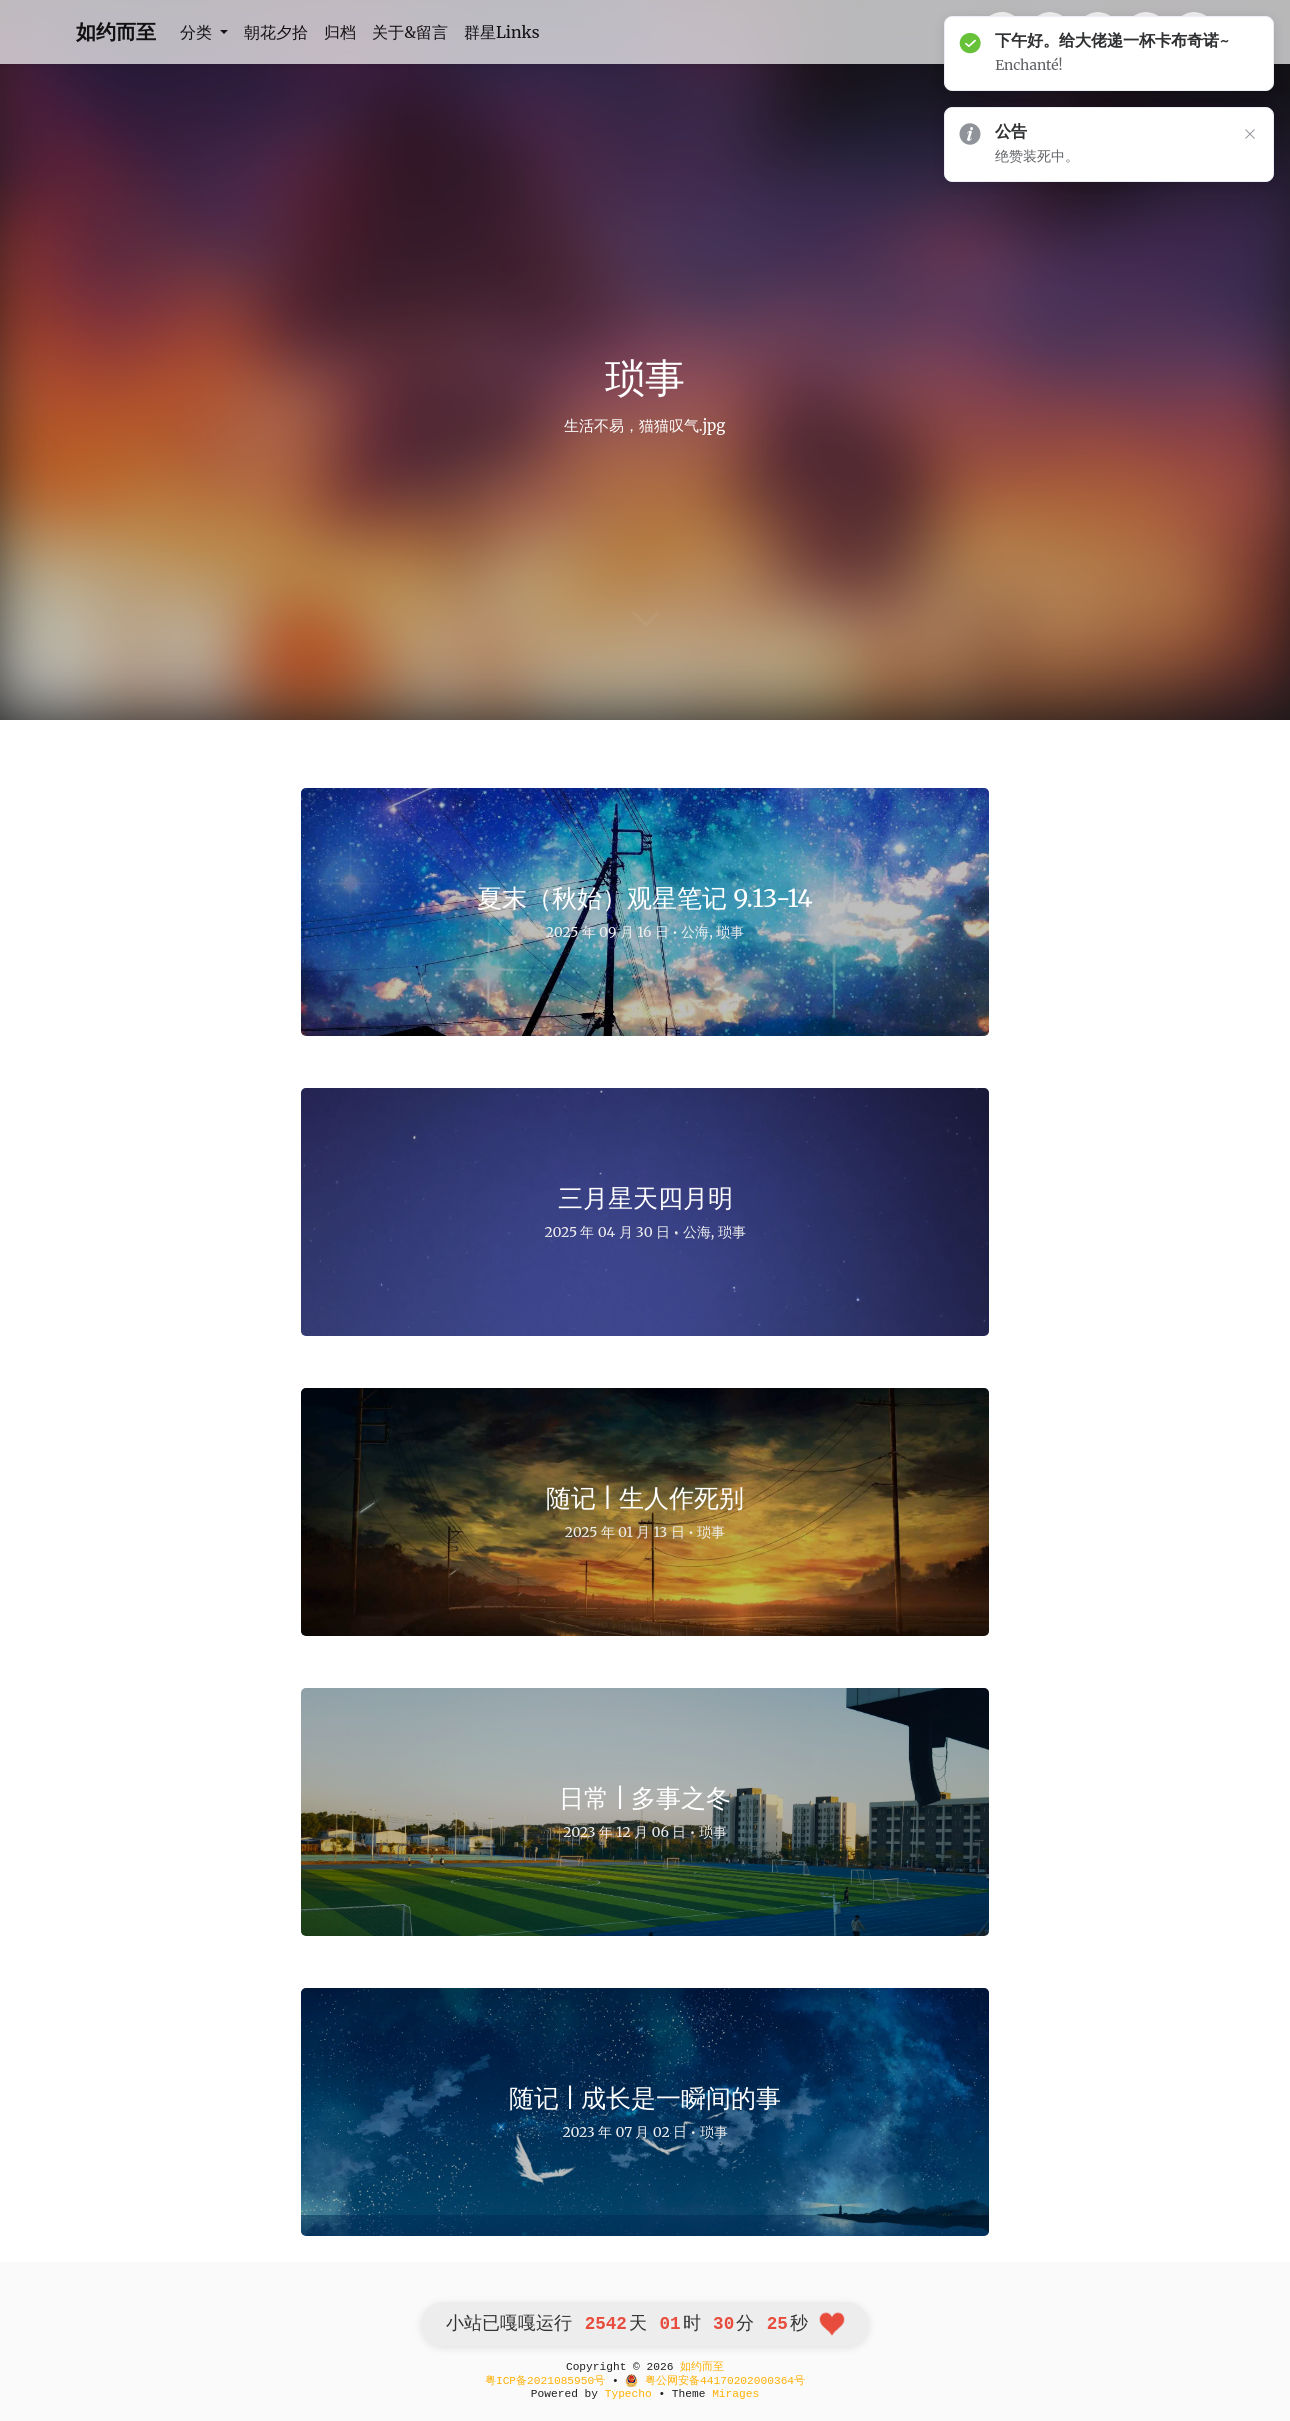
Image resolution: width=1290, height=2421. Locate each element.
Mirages (735, 2394)
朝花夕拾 (276, 32)
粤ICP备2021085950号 (545, 2381)
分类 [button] (198, 32)
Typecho (628, 2394)
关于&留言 (410, 32)
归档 (340, 32)
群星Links (502, 32)
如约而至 (116, 31)
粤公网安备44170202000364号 (715, 2381)
